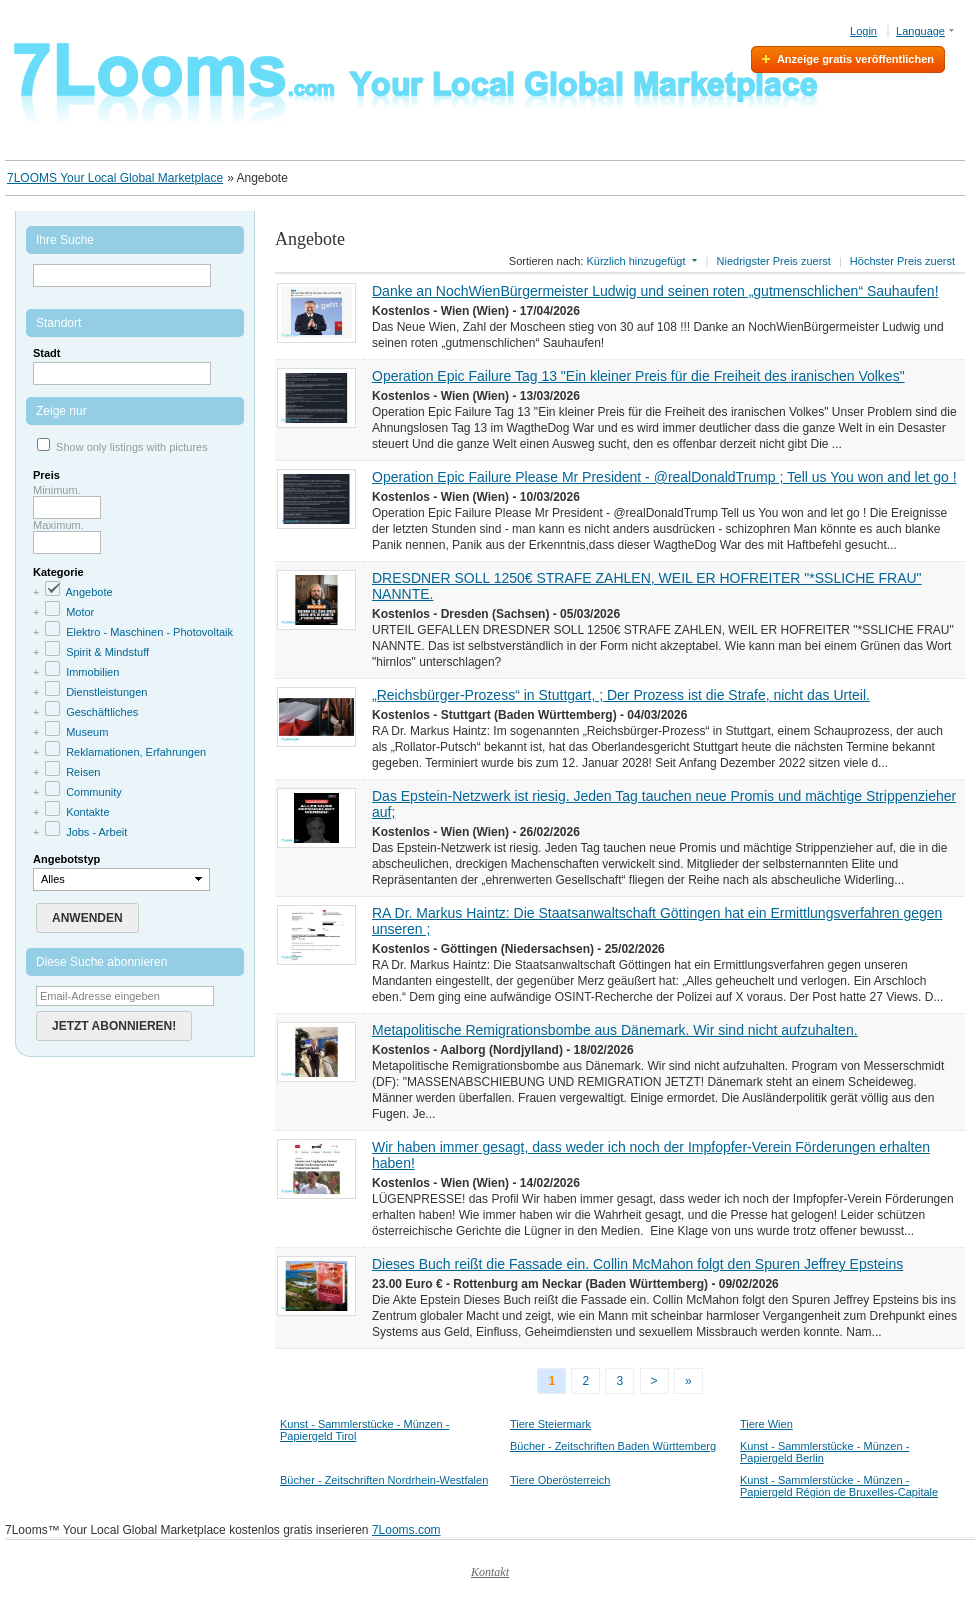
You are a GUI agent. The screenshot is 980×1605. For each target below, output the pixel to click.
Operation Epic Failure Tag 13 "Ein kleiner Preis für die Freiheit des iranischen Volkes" (638, 376)
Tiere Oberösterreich (560, 1480)
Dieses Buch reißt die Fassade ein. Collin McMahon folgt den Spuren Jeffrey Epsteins (637, 1264)
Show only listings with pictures (132, 447)
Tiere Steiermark (550, 1424)
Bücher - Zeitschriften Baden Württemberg (613, 1446)
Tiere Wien (766, 1424)
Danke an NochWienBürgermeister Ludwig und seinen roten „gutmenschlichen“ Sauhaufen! (655, 291)
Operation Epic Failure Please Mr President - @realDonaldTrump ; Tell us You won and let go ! (664, 477)
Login (863, 31)
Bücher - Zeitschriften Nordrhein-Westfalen (384, 1480)
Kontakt (490, 1572)
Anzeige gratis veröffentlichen (855, 59)
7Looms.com (406, 1530)
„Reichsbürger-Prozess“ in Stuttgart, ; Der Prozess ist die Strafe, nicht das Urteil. (621, 695)
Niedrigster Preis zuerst (774, 261)
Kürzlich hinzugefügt (635, 261)
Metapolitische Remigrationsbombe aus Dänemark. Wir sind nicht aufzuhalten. (615, 1030)
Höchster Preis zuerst (902, 261)
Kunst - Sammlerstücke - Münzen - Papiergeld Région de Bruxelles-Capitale (839, 1486)
